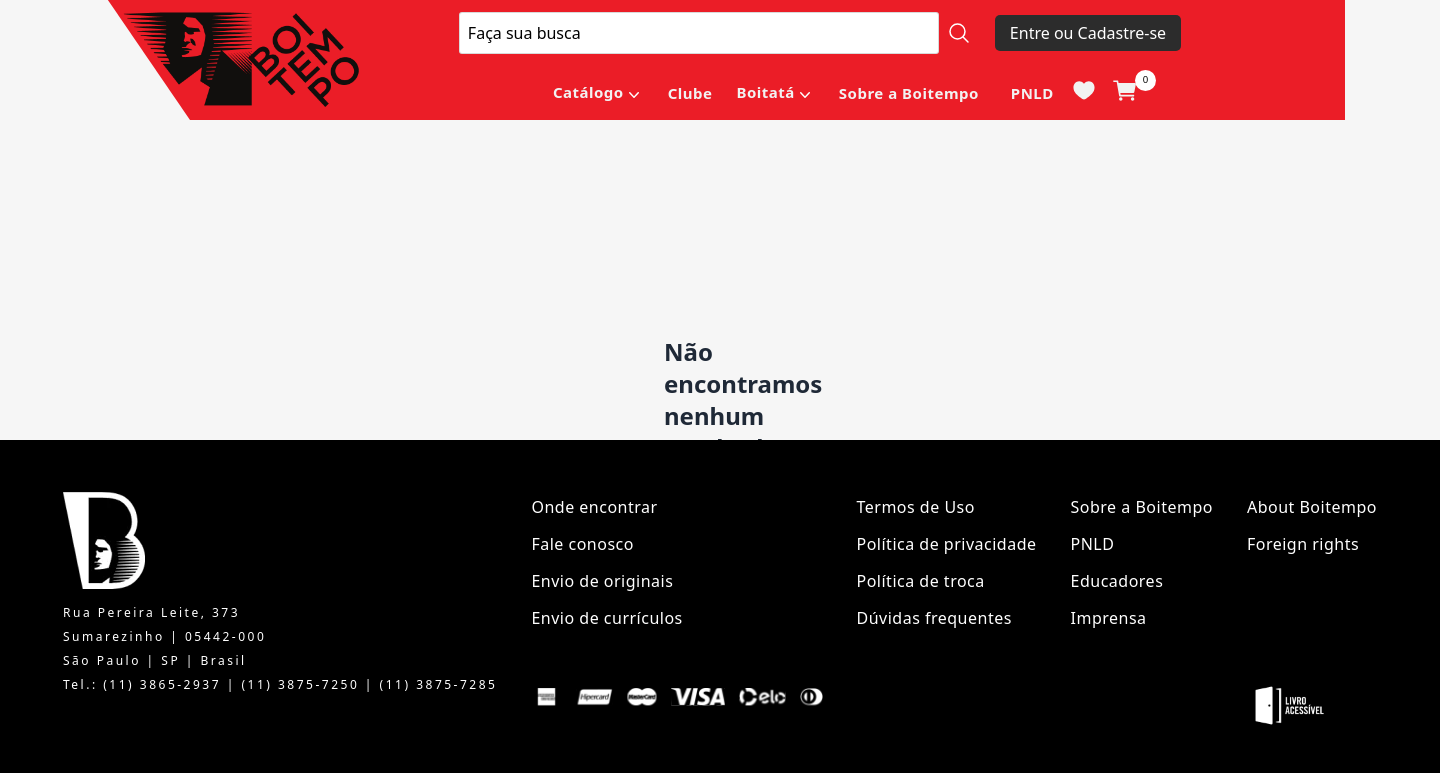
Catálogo (588, 92)
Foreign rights (1303, 544)
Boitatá (765, 92)
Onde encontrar (594, 507)
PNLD (1032, 93)
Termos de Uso (916, 507)
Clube (690, 93)
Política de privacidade (947, 544)
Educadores (1117, 581)
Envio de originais (602, 581)
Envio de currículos (606, 618)
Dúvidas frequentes (934, 618)
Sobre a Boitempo (909, 93)
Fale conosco (582, 544)
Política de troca (921, 581)
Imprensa (1109, 618)
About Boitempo (1312, 507)
